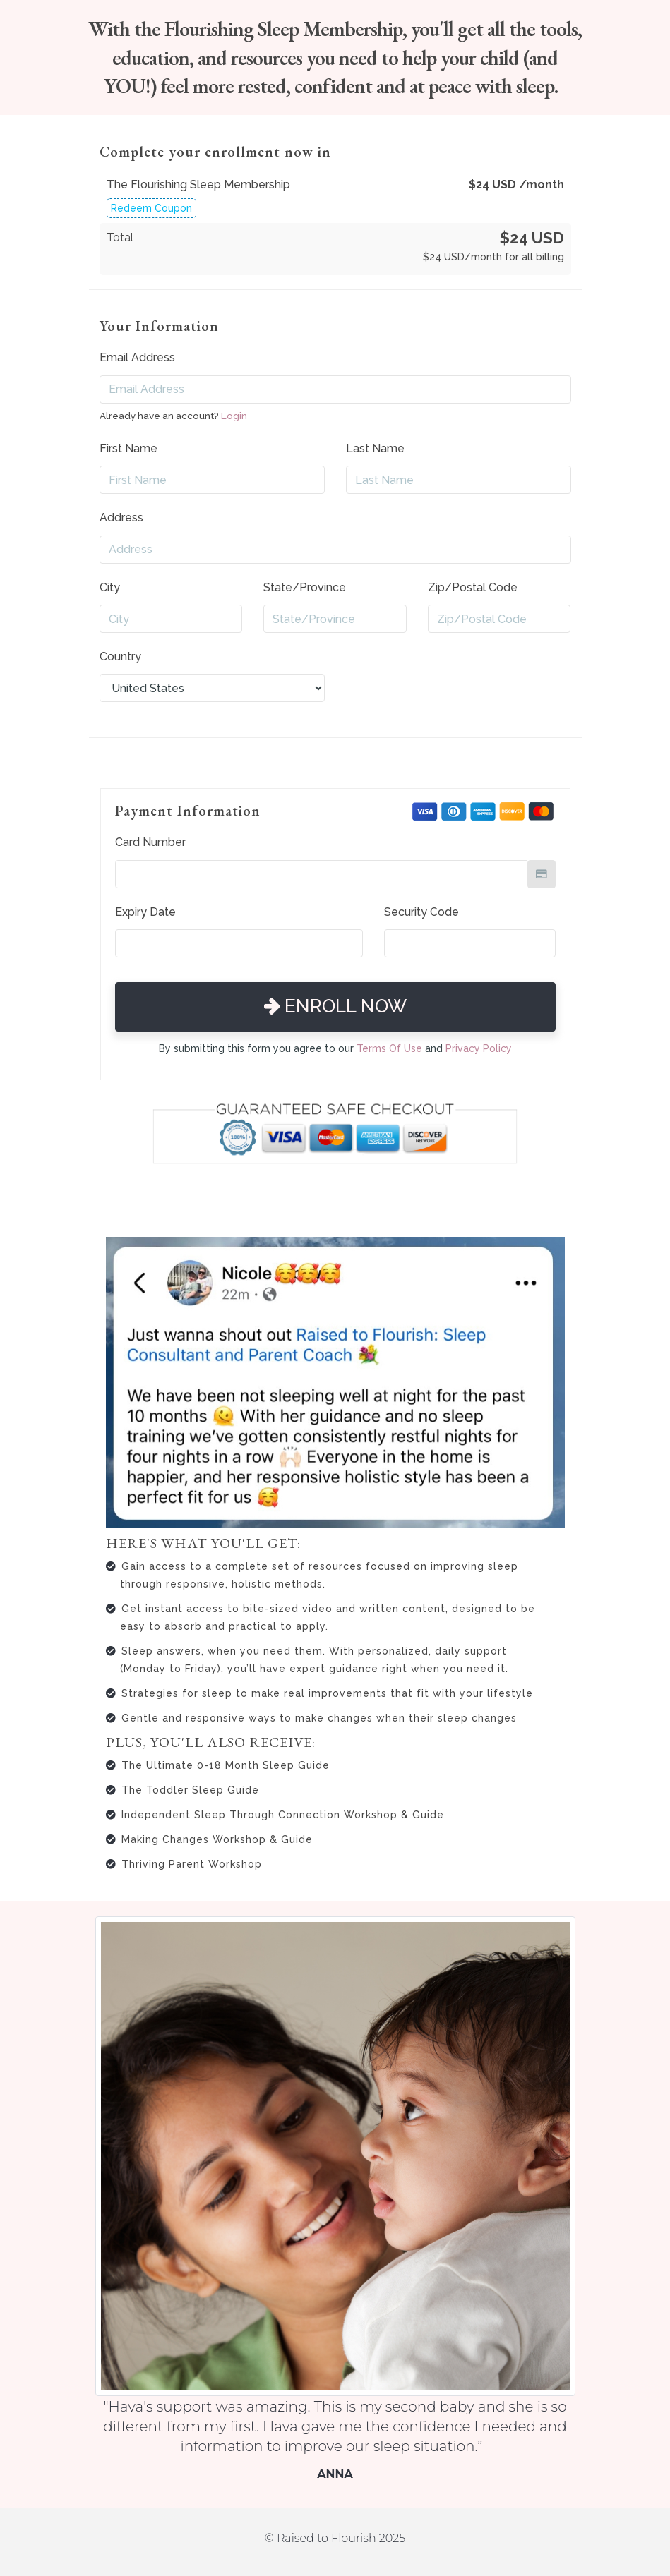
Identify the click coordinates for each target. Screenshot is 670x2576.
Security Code (421, 912)
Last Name (375, 448)
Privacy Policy (478, 1048)
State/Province (304, 587)
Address (121, 517)
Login (234, 415)
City (110, 587)
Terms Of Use (389, 1048)
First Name (128, 448)
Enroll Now (335, 1006)
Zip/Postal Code (473, 587)
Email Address (137, 357)
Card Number (150, 842)
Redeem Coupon (151, 208)
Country (120, 656)
